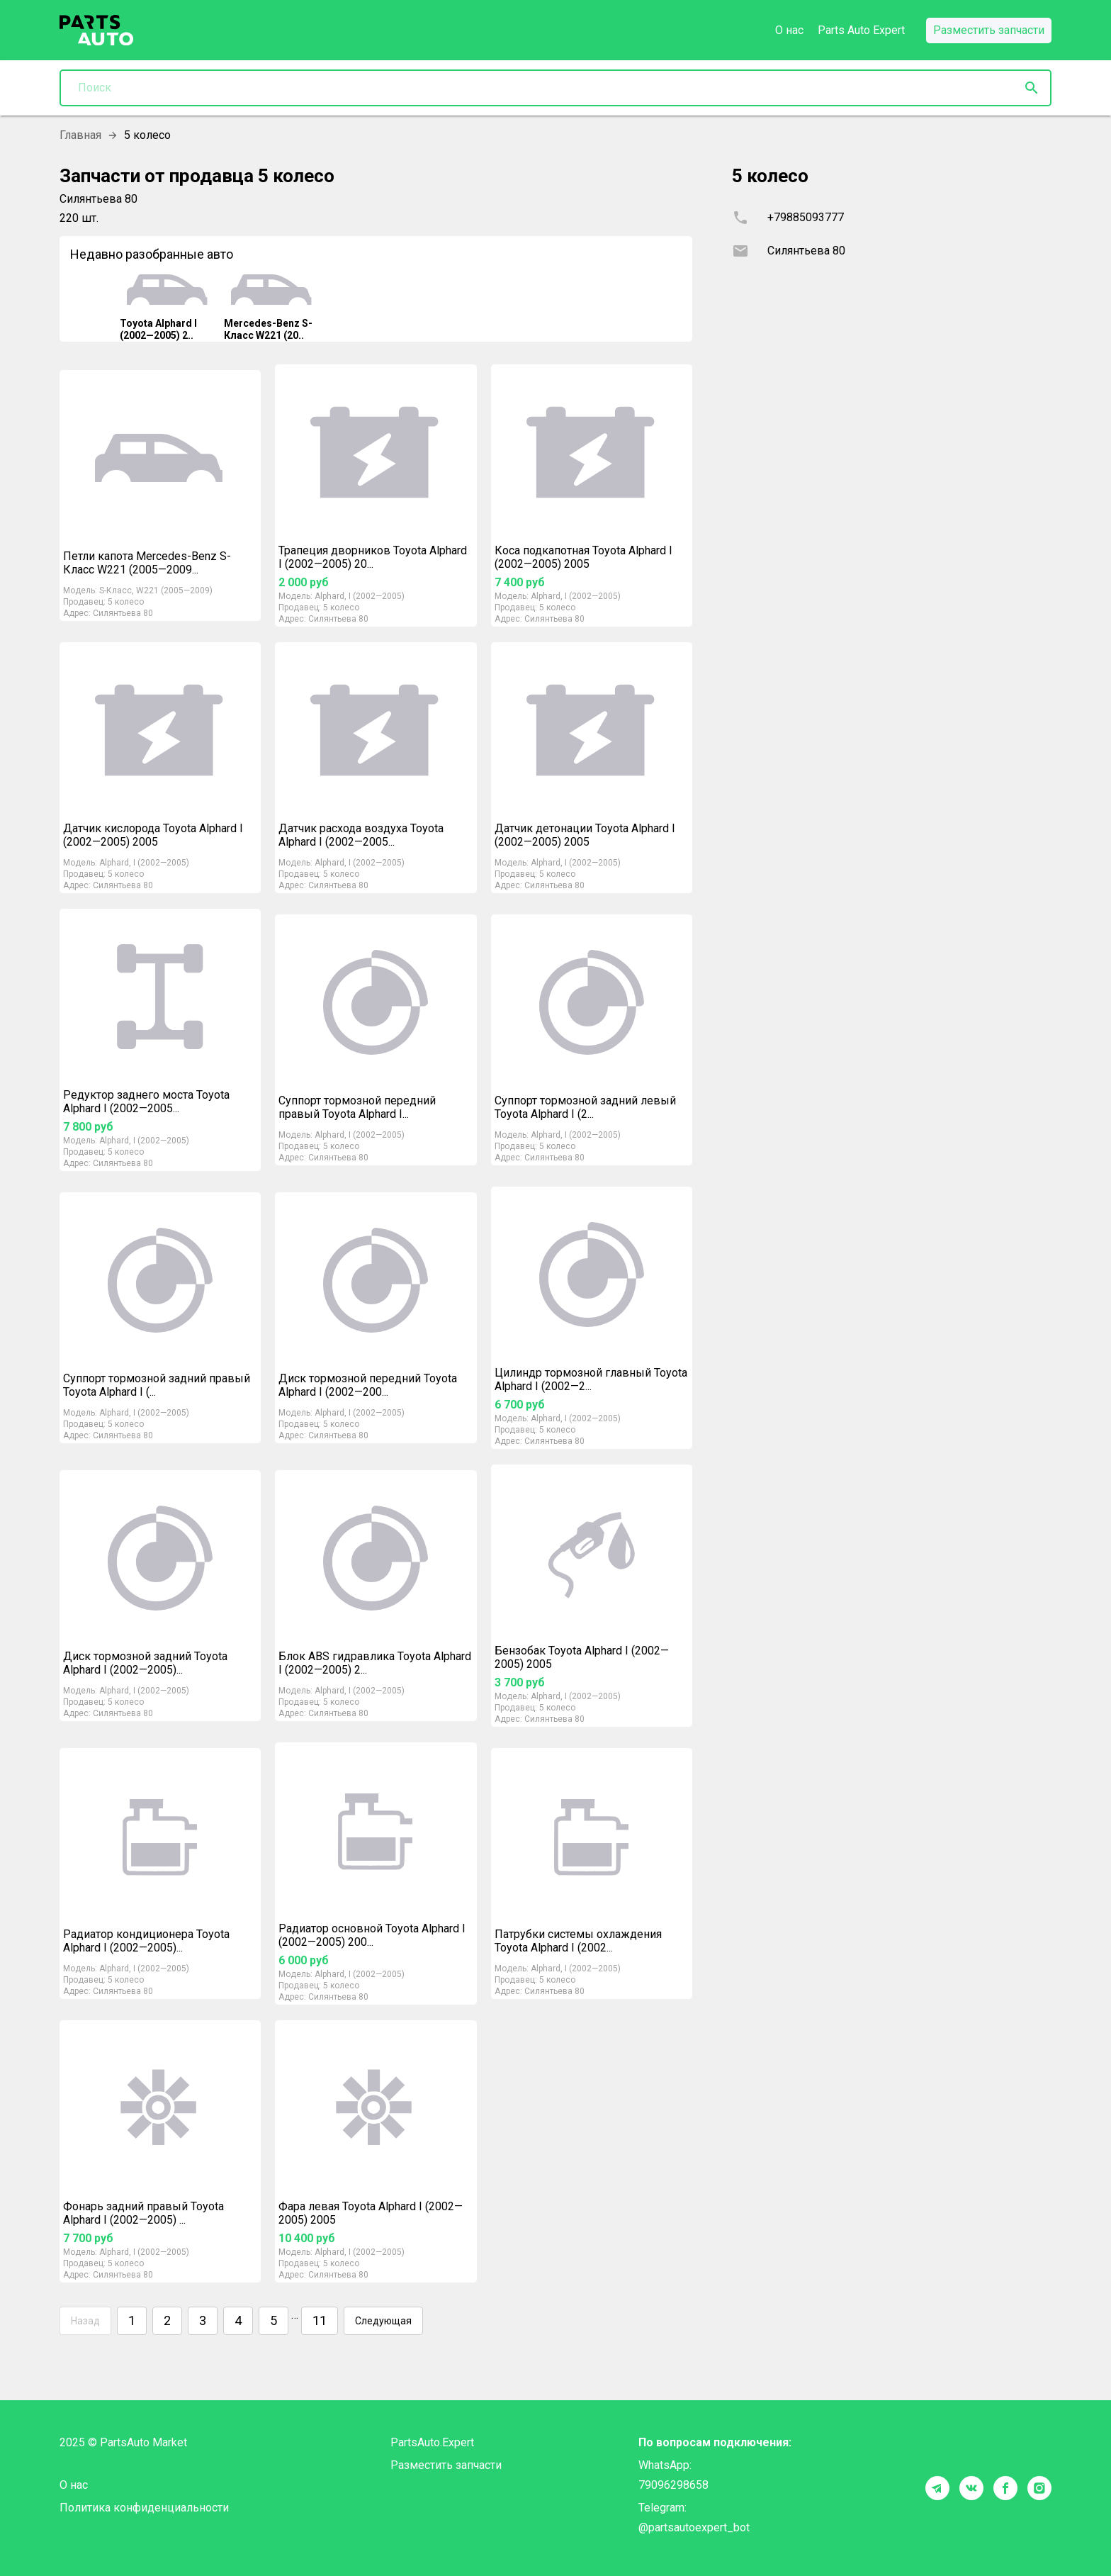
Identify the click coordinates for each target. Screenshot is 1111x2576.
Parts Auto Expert (861, 30)
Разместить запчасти (446, 2465)
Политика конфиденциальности (144, 2507)
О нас (789, 30)
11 (319, 2320)
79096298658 (673, 2485)
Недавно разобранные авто (151, 254)
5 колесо (126, 602)
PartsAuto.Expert (432, 2442)
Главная (80, 135)
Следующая (383, 2320)
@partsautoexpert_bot (694, 2527)
